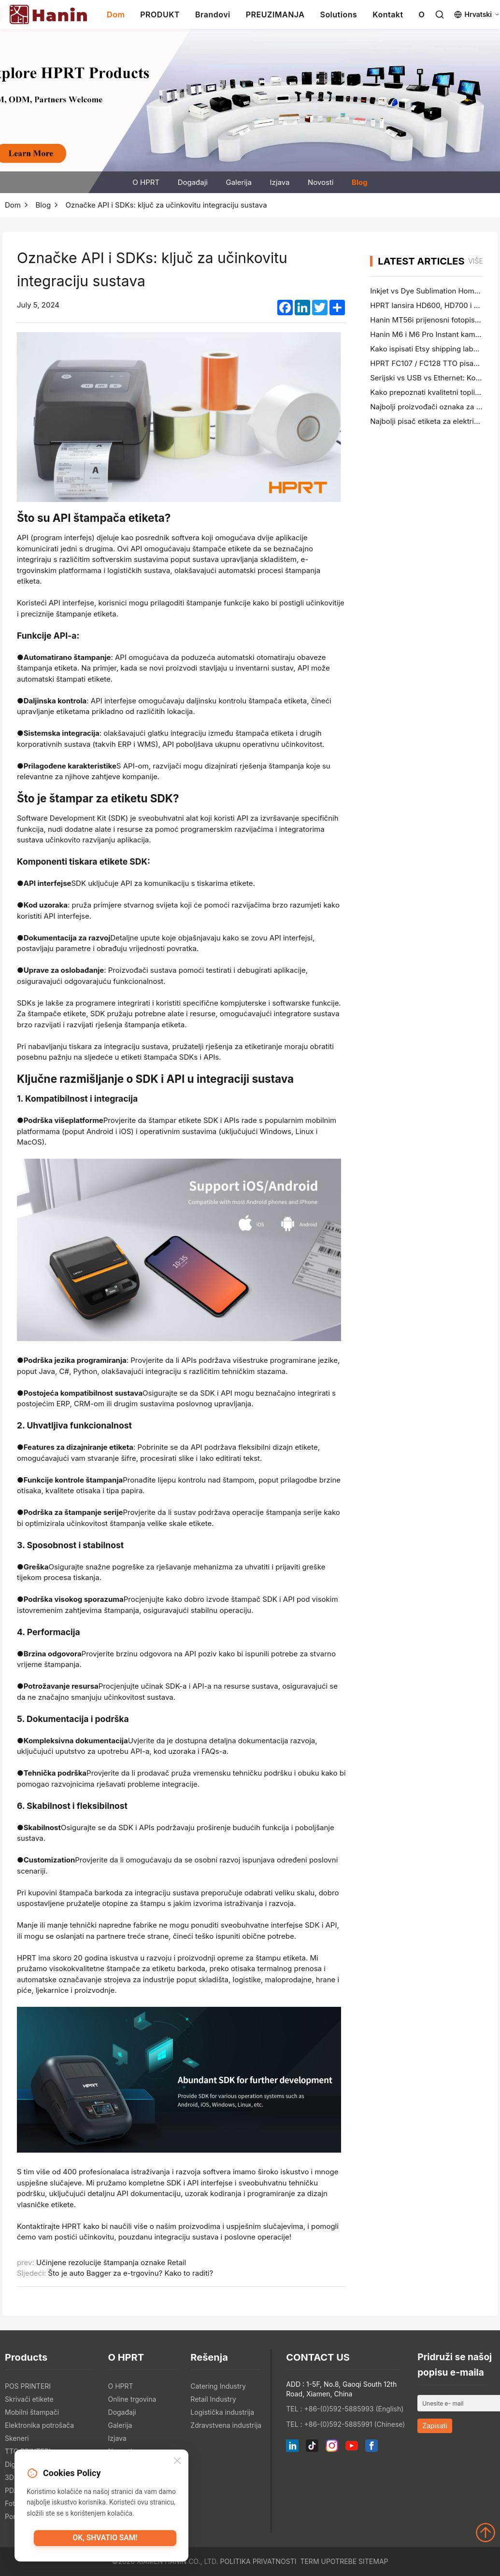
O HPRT (145, 182)
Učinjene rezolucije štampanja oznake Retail (111, 2262)
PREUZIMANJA (275, 14)
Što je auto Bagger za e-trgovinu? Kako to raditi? (130, 2273)
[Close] (177, 2462)
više (475, 261)
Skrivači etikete (29, 2399)
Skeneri (17, 2438)
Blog (360, 182)
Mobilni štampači (32, 2412)
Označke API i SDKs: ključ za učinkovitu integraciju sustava (166, 205)
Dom (116, 14)
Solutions (338, 14)
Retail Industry (213, 2399)
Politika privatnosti (258, 2561)
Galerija (238, 182)
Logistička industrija (222, 2412)
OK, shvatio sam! (105, 2540)
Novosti (321, 182)
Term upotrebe (328, 2561)
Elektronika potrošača (39, 2425)
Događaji (193, 182)
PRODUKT (160, 14)
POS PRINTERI (28, 2386)
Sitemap (373, 2561)
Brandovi (212, 14)
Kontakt (387, 14)
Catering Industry (218, 2386)
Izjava (279, 182)
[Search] (439, 14)
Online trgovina (132, 2399)
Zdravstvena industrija (225, 2425)
